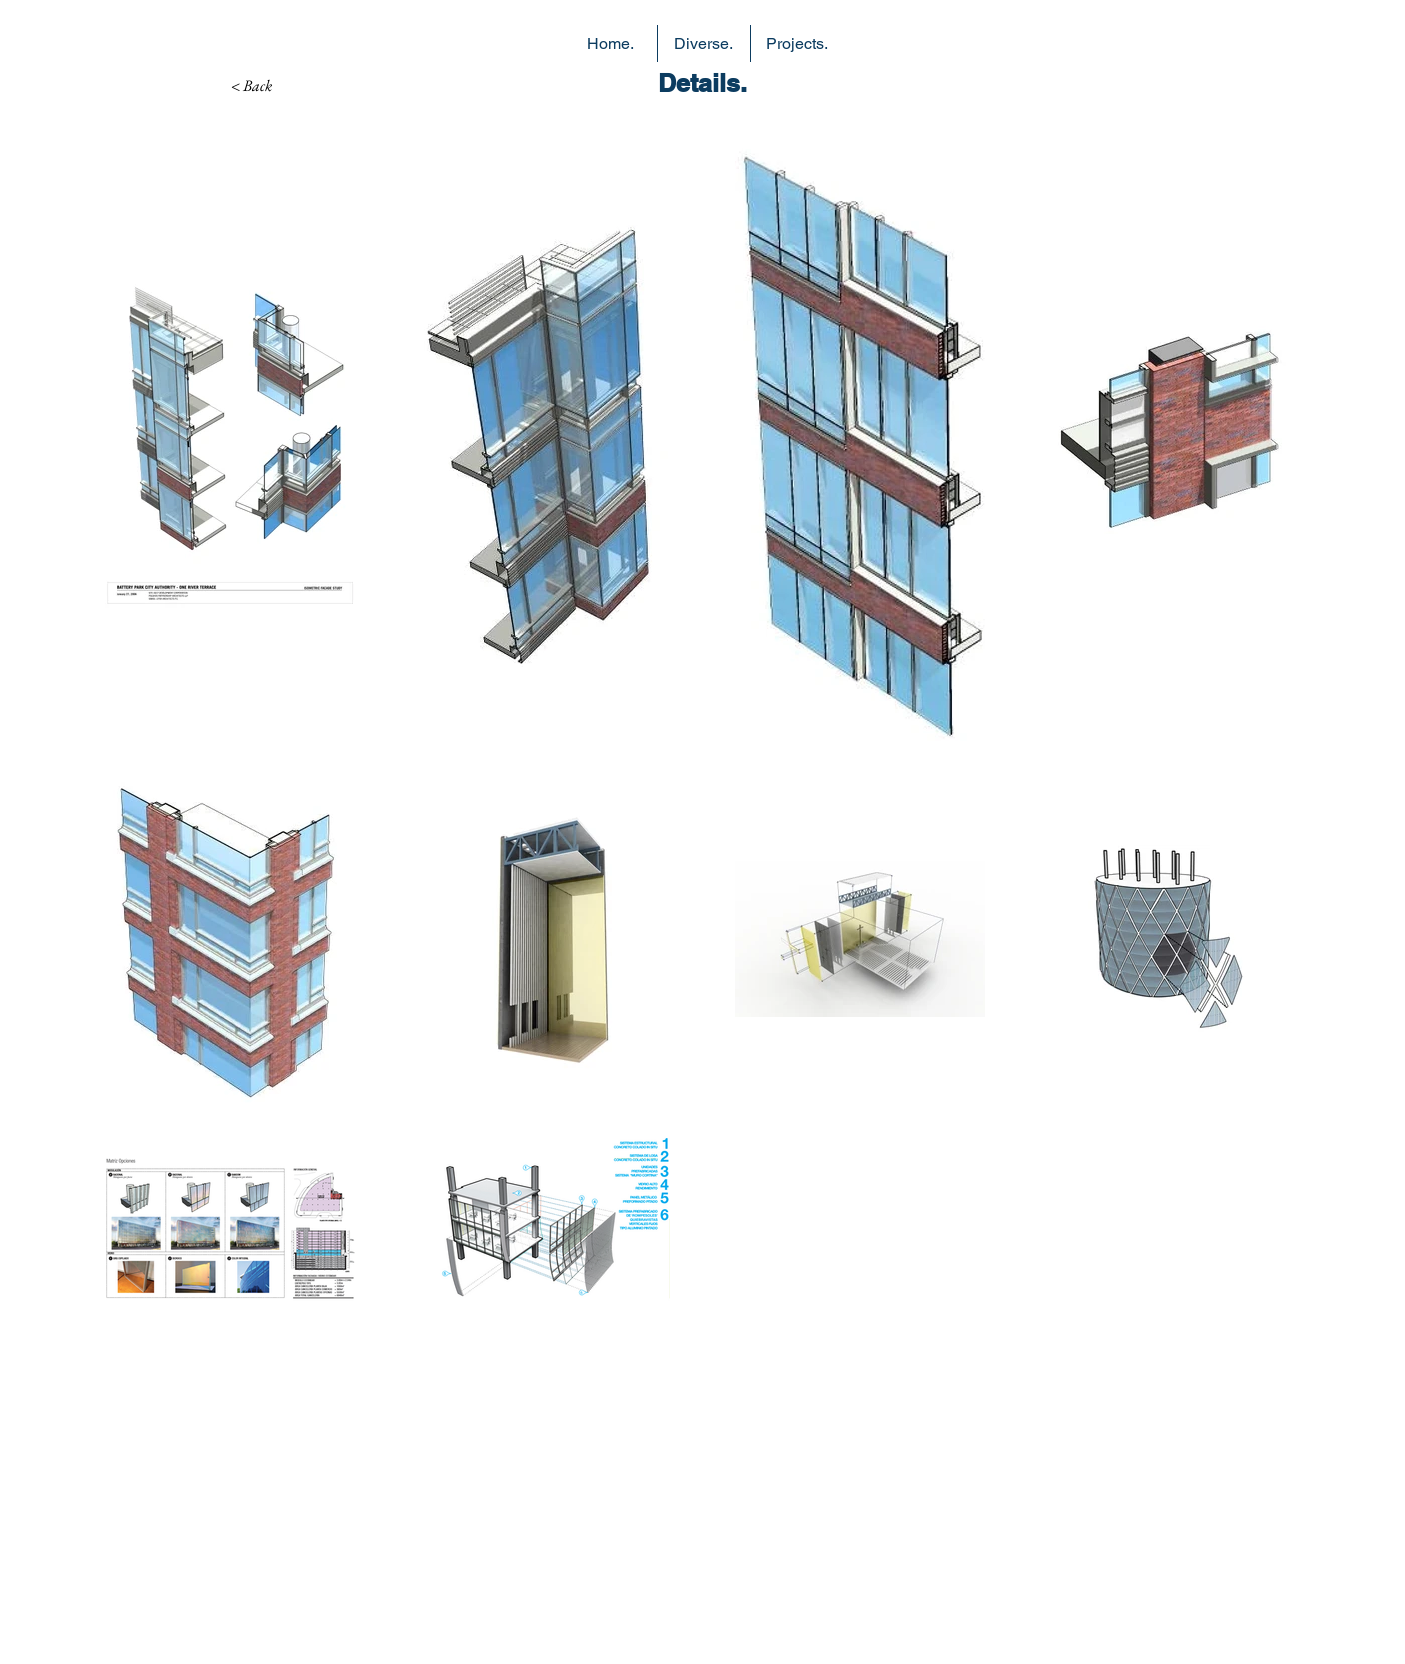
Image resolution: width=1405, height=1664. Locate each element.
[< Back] (252, 86)
